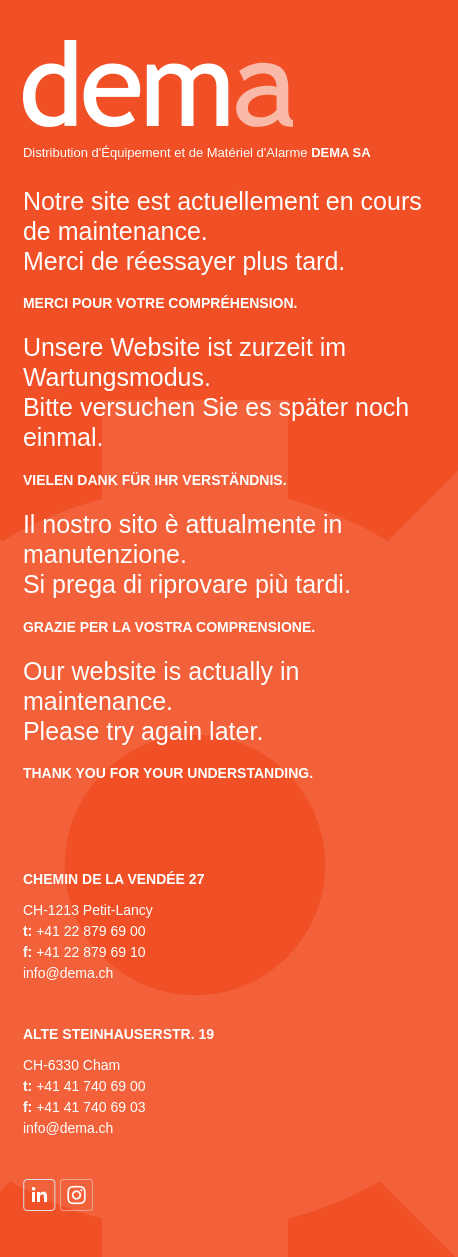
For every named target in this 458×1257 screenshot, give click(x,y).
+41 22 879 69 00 (90, 931)
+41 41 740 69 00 (90, 1086)
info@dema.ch (68, 973)
